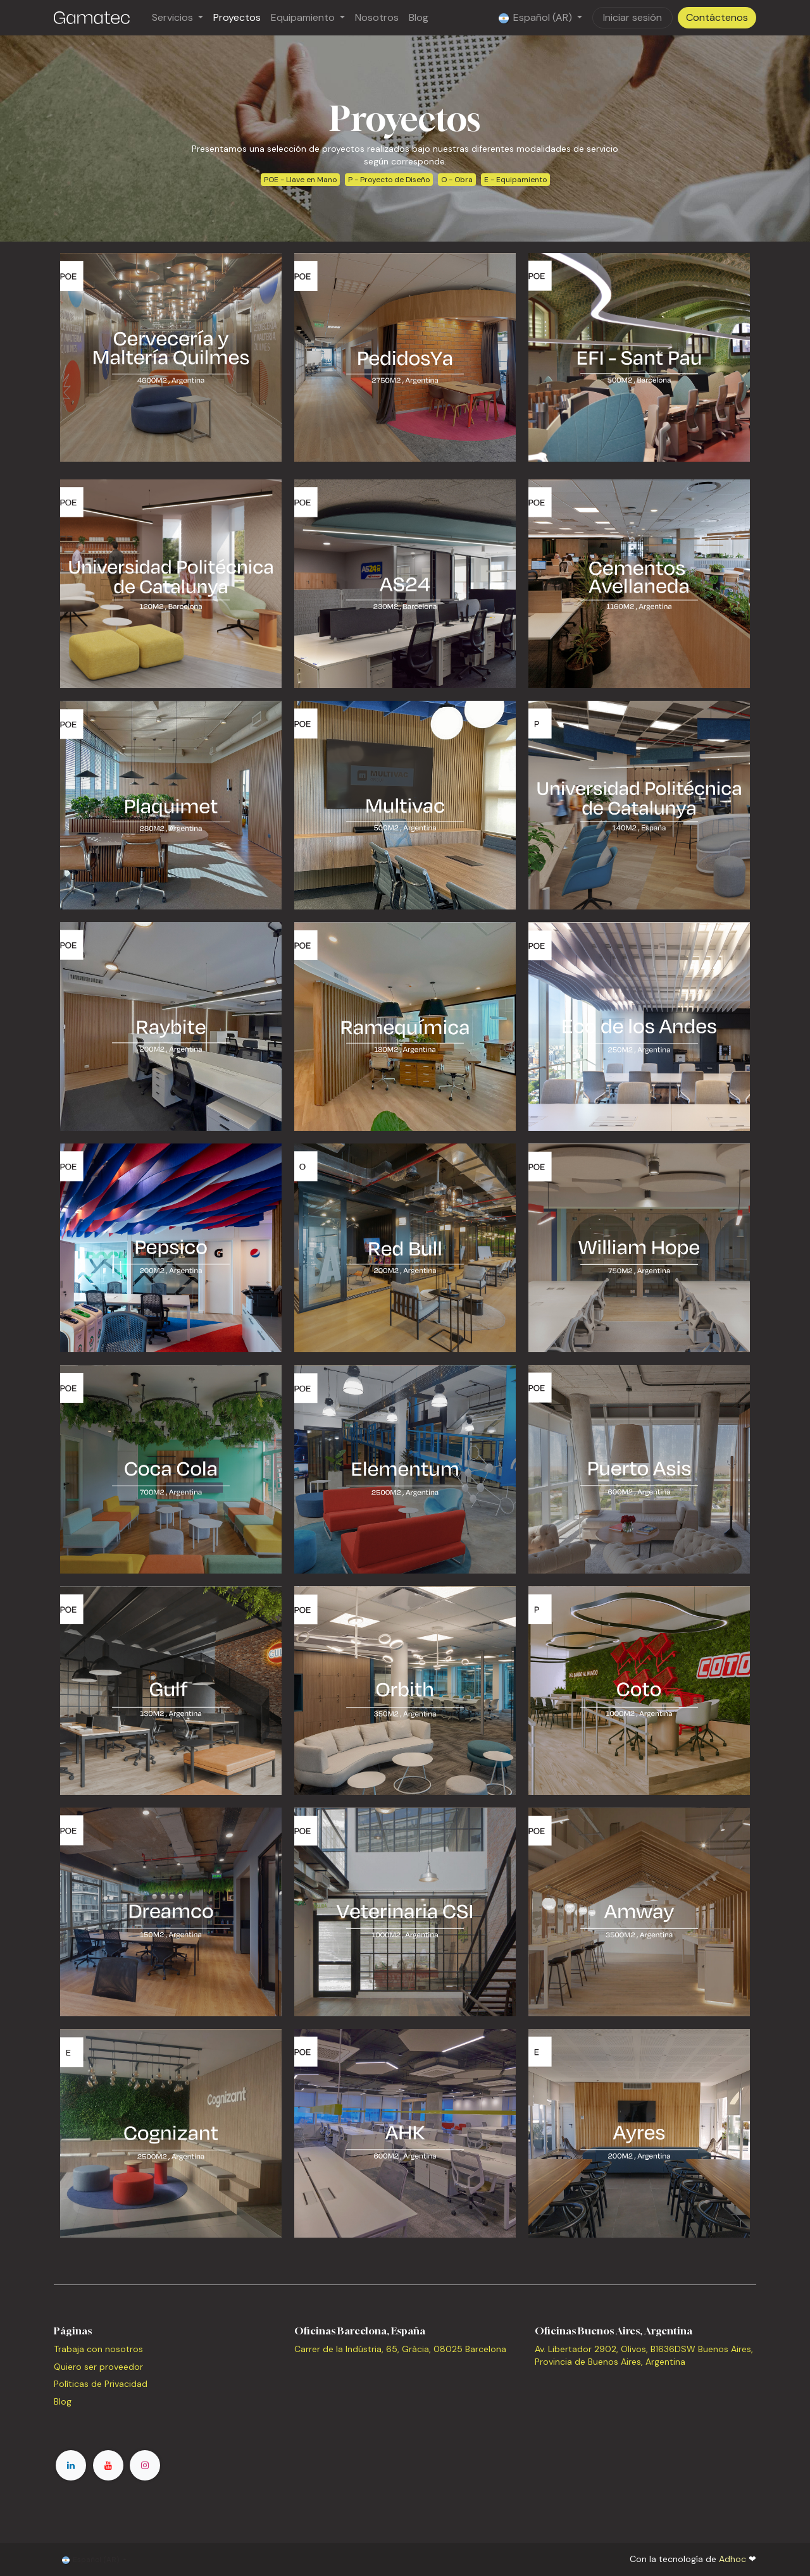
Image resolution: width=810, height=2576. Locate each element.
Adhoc (734, 2559)
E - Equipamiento (515, 180)
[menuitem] (177, 18)
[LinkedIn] (71, 2465)
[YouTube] (108, 2465)
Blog (63, 2401)
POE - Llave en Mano (300, 180)
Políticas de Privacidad (100, 2383)
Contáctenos (717, 17)
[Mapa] (405, 2401)
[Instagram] (145, 2465)
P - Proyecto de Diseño (389, 180)
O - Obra (457, 180)
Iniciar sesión (632, 17)
